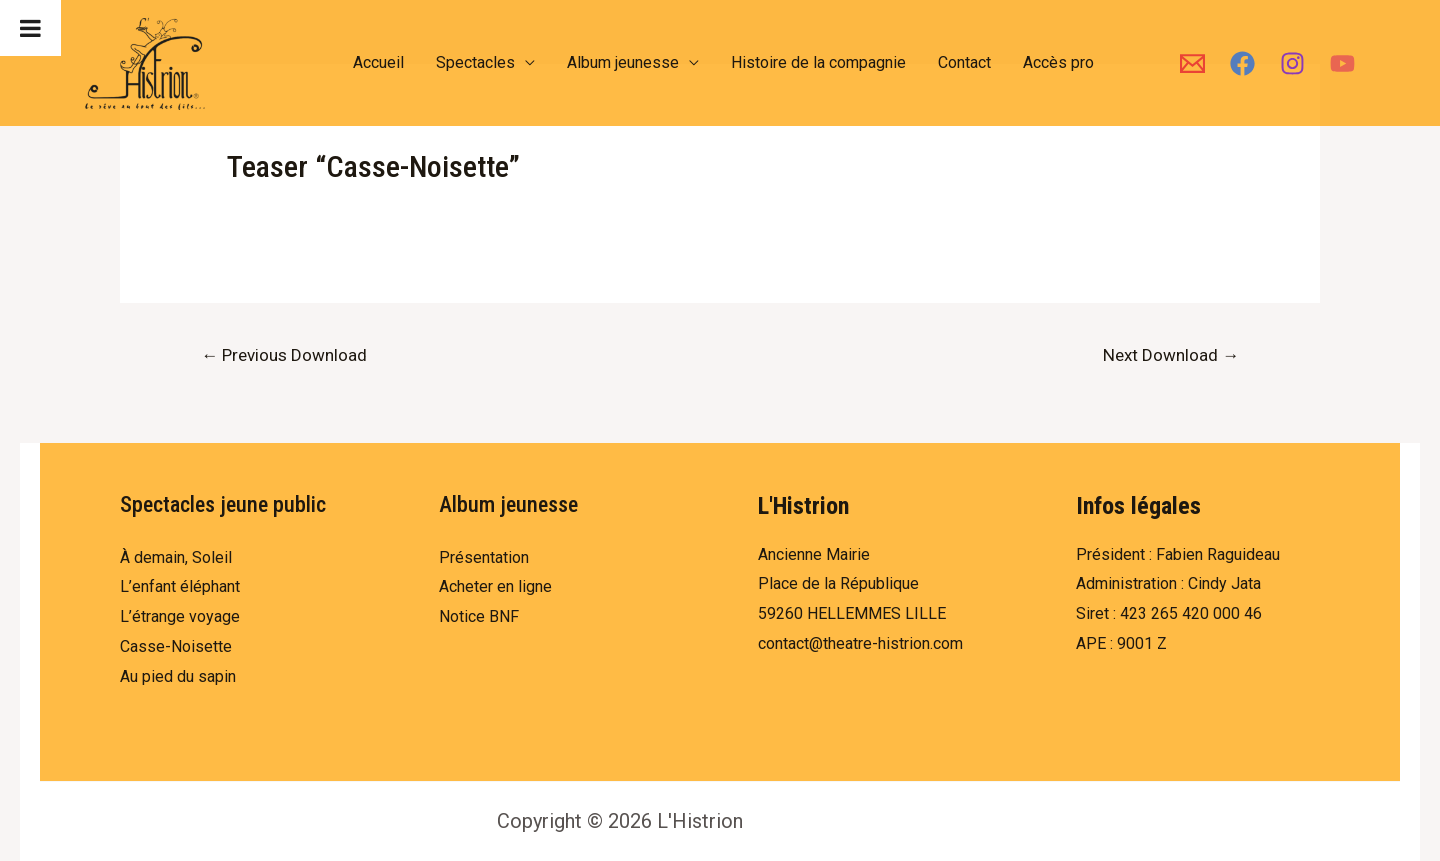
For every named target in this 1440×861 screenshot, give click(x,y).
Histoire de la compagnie (818, 62)
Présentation (484, 557)
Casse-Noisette (176, 646)
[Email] (1192, 63)
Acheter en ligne (495, 586)
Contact (964, 62)
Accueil (378, 62)
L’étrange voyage (180, 616)
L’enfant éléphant (180, 586)
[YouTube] (1342, 63)
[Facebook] (1242, 63)
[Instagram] (1292, 63)
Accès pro (1058, 62)
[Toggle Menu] (30, 28)
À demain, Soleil (176, 557)
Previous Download (284, 355)
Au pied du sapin (178, 676)
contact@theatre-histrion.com (860, 643)
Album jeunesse (623, 62)
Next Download (1171, 355)
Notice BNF (479, 616)
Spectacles (475, 62)
